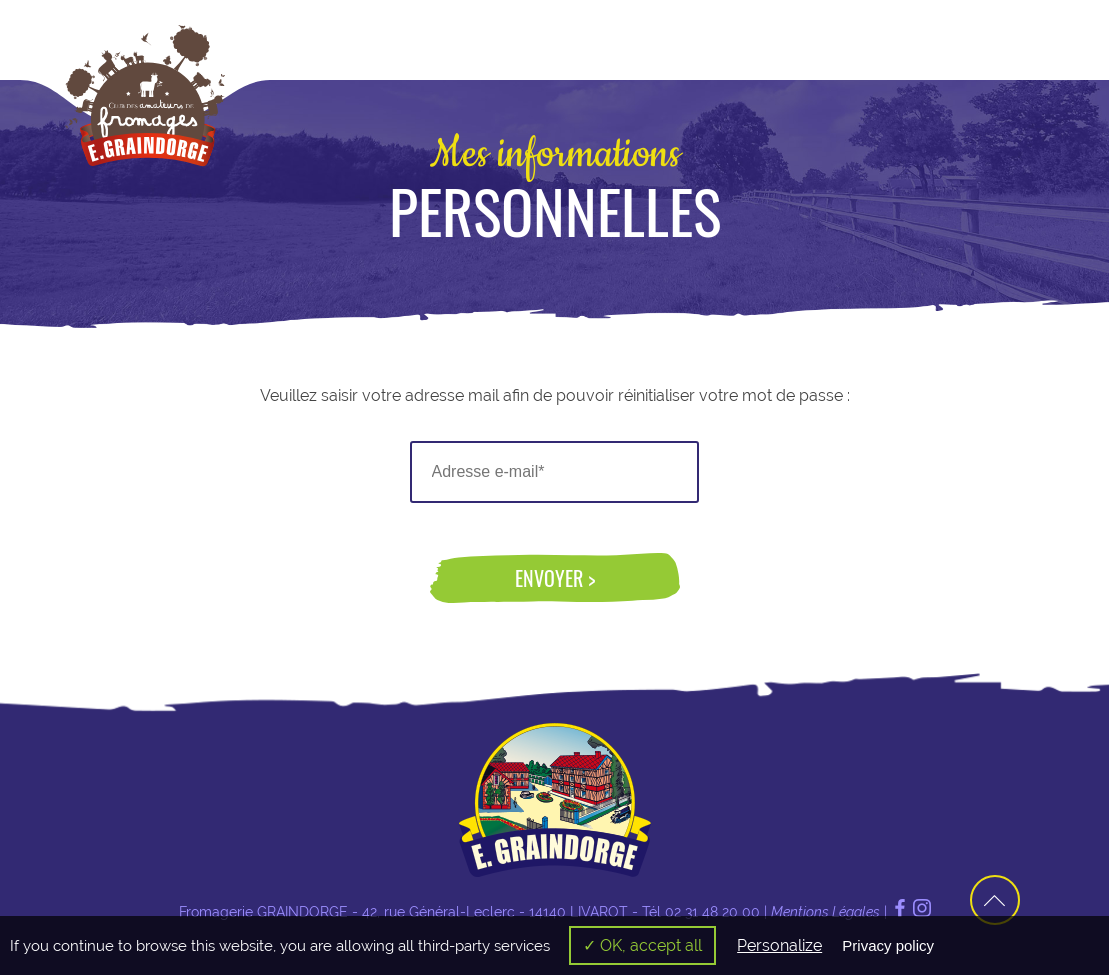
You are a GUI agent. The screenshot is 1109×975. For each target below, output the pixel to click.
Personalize (779, 945)
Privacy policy (888, 945)
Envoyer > (555, 578)
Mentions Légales (825, 912)
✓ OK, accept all (642, 945)
